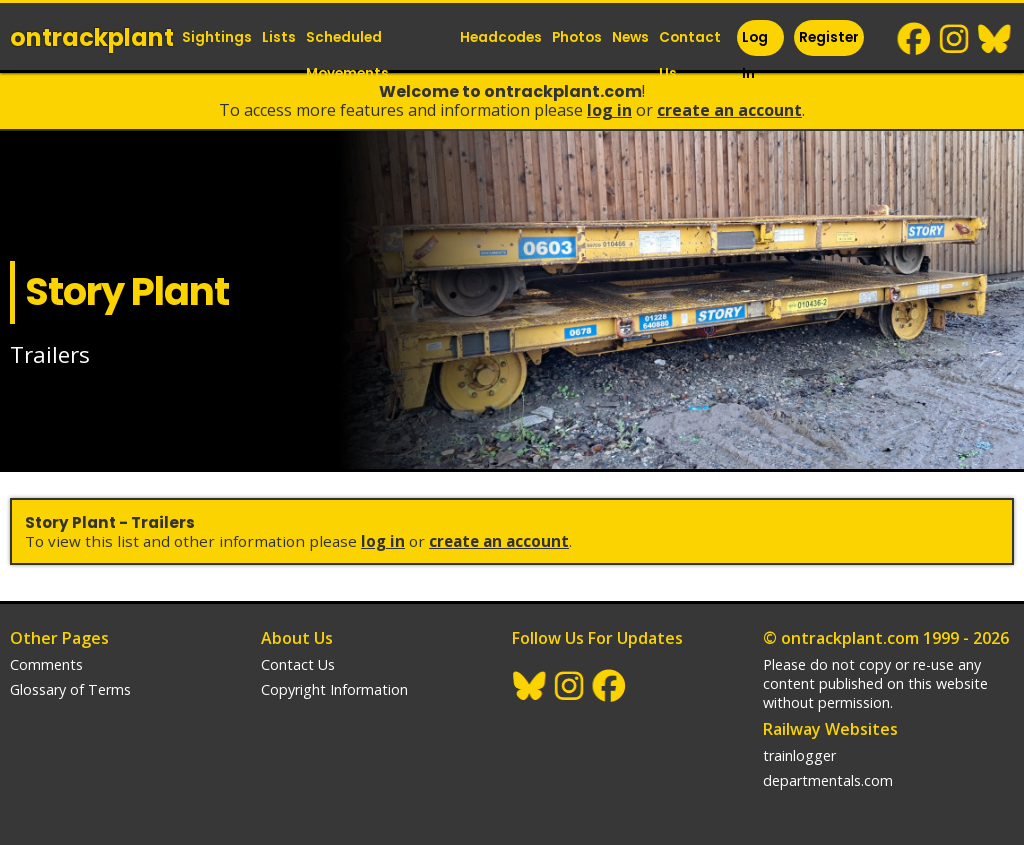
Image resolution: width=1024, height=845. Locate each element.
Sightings (217, 37)
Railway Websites (830, 729)
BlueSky (995, 39)
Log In (755, 55)
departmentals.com (828, 780)
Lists (279, 37)
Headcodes (501, 37)
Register (829, 37)
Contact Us (690, 55)
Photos (577, 37)
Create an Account (729, 110)
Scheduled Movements (347, 55)
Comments (46, 664)
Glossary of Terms (70, 689)
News (630, 37)
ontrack (92, 37)
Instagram (955, 39)
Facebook (915, 39)
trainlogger (799, 755)
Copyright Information (334, 689)
